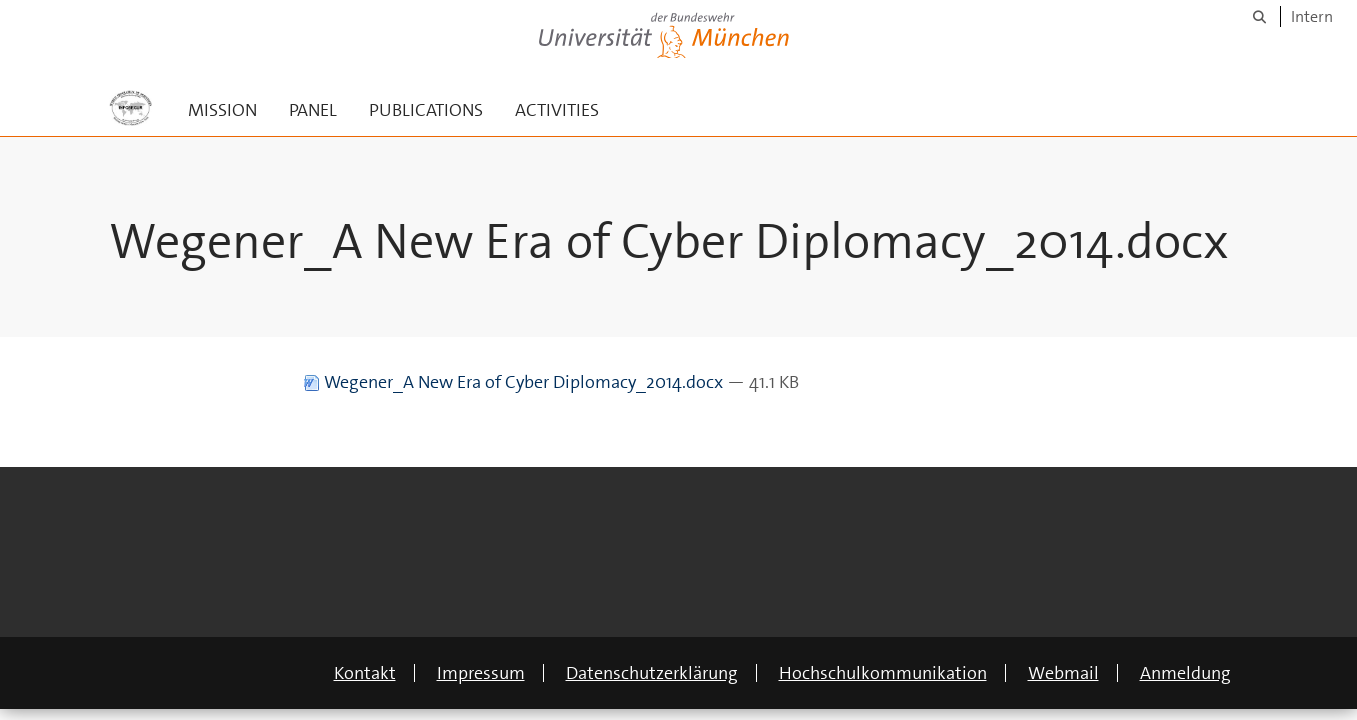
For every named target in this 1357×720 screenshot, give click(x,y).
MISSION (222, 110)
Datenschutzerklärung (652, 673)
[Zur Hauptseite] (131, 108)
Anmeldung (1185, 673)
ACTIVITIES (557, 110)
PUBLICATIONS (426, 110)
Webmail (1063, 673)
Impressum (481, 673)
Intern (1312, 16)
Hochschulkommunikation (883, 673)
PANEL (313, 110)
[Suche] (1259, 16)
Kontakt (365, 673)
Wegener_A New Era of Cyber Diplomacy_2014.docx (515, 382)
